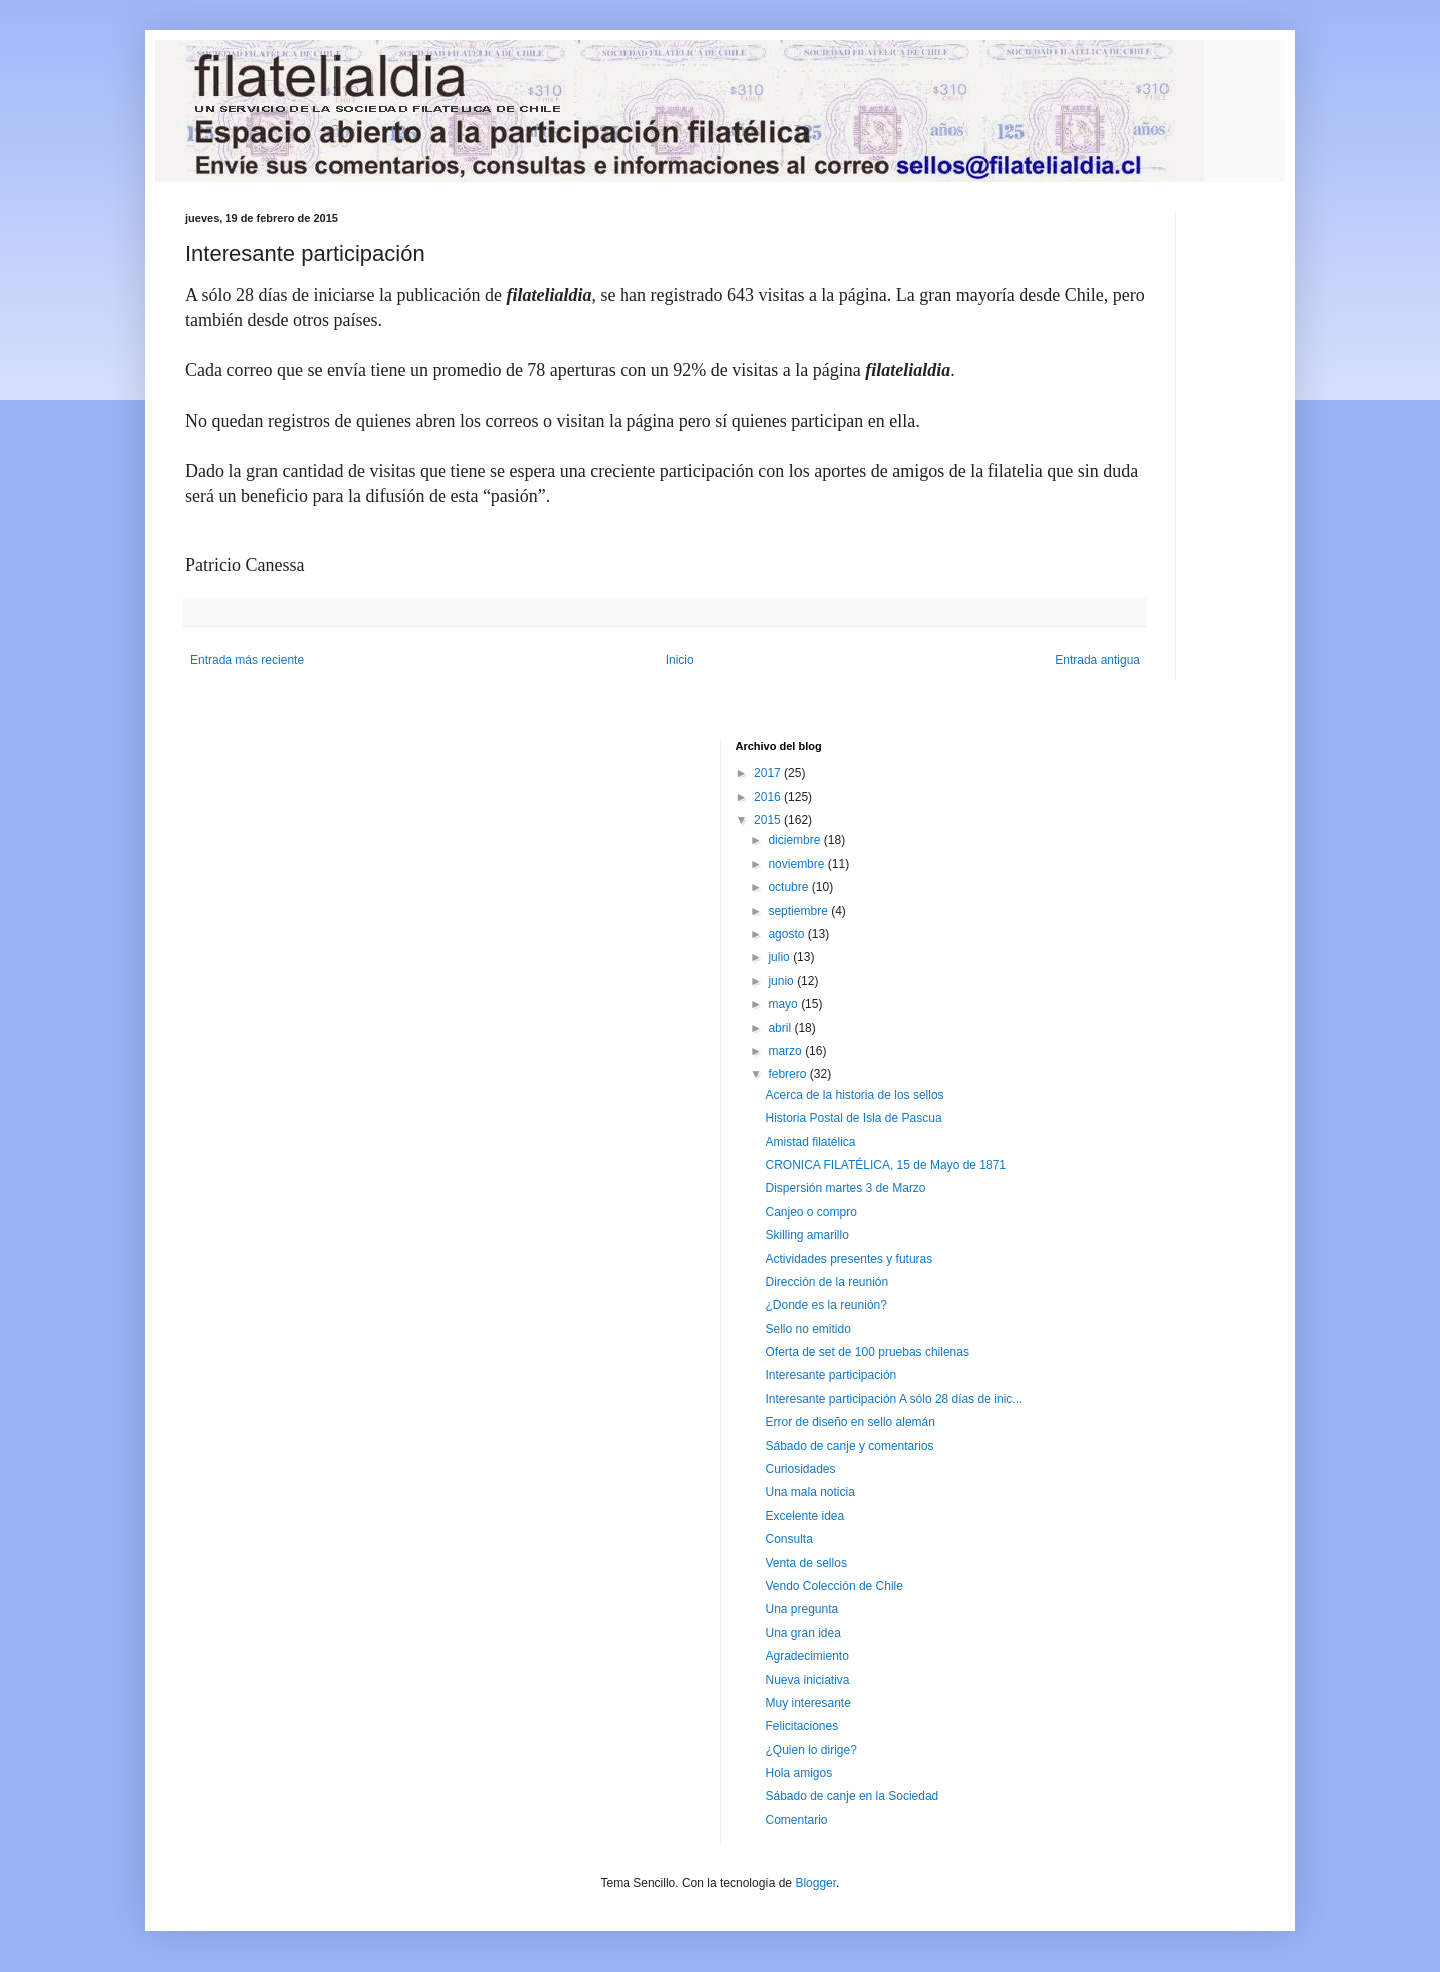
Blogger (815, 1883)
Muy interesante (807, 1703)
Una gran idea (802, 1633)
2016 (769, 797)
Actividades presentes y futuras (848, 1259)
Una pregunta (801, 1609)
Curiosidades (800, 1469)
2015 (769, 820)
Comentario (796, 1820)
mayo (784, 1004)
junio (782, 981)
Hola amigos (798, 1773)
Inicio (680, 660)
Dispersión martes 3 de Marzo (845, 1188)
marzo (786, 1051)
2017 (769, 773)
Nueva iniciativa (807, 1680)
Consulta (788, 1539)
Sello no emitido (807, 1329)
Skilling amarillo (806, 1235)
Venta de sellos (805, 1563)
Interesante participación (830, 1375)
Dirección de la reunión (826, 1282)
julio (780, 957)
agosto (787, 934)
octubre (789, 887)
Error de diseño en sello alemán (849, 1422)
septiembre (799, 911)
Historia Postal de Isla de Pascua (853, 1118)
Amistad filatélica (810, 1142)
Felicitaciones (801, 1726)
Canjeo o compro (810, 1212)
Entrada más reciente (247, 660)
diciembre (795, 840)
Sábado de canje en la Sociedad (851, 1796)
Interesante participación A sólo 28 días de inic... (893, 1399)
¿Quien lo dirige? (810, 1750)
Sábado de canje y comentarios (849, 1446)
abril (781, 1028)
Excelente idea (804, 1516)
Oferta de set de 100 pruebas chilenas (866, 1352)
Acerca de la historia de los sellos (854, 1095)
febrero (788, 1074)
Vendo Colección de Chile (833, 1586)
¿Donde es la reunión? (825, 1305)
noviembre (797, 864)
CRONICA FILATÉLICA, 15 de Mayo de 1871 (885, 1165)
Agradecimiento (806, 1656)
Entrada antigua (1097, 660)
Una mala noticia (809, 1492)
